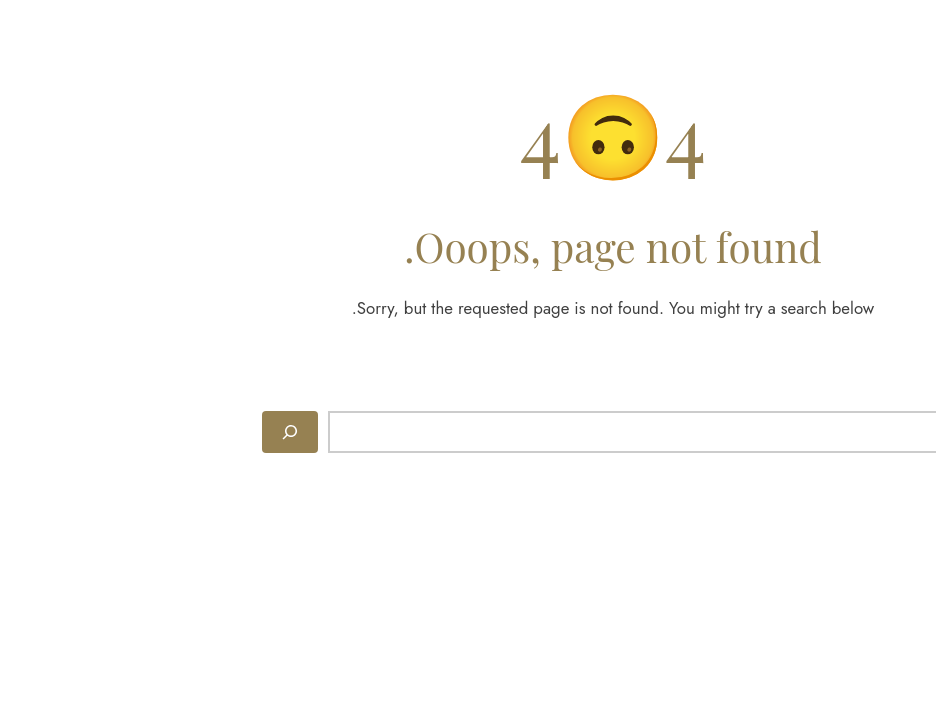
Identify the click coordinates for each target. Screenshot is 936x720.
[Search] (145, 432)
